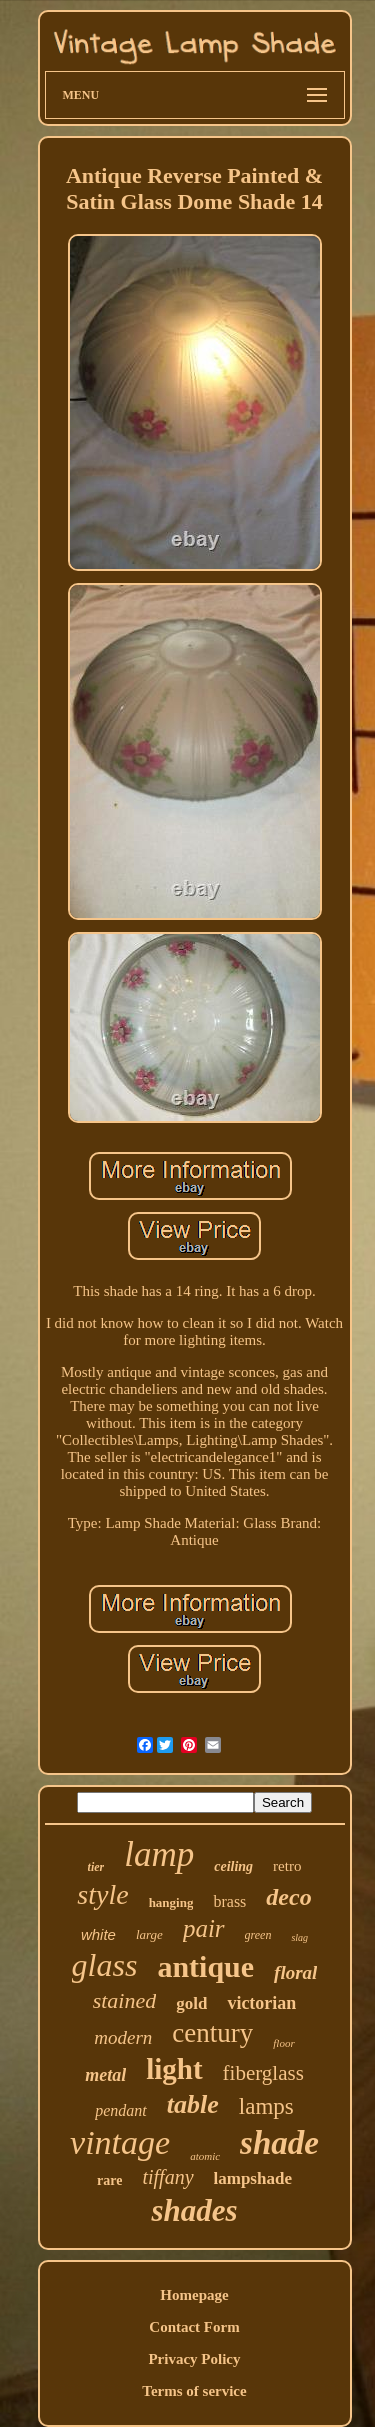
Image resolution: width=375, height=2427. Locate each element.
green (258, 1935)
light (174, 2069)
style (102, 1894)
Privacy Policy (194, 2359)
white (98, 1934)
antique (205, 1966)
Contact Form (194, 2327)
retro (287, 1866)
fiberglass (263, 2073)
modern (123, 2037)
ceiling (233, 1866)
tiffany (167, 2177)
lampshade (253, 2178)
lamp (159, 1854)
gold (191, 2003)
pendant (121, 2110)
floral (295, 1972)
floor (283, 2043)
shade (279, 2143)
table (193, 2104)
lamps (266, 2106)
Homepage (194, 2295)
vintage (120, 2142)
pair (204, 1928)
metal (105, 2075)
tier (96, 1867)
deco (288, 1897)
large (149, 1934)
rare (109, 2180)
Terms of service (194, 2391)
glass (105, 1965)
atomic (205, 2156)
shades (194, 2210)
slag (299, 1937)
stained (125, 2000)
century (212, 2033)
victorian (261, 2003)
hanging (171, 1902)
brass (229, 1901)
